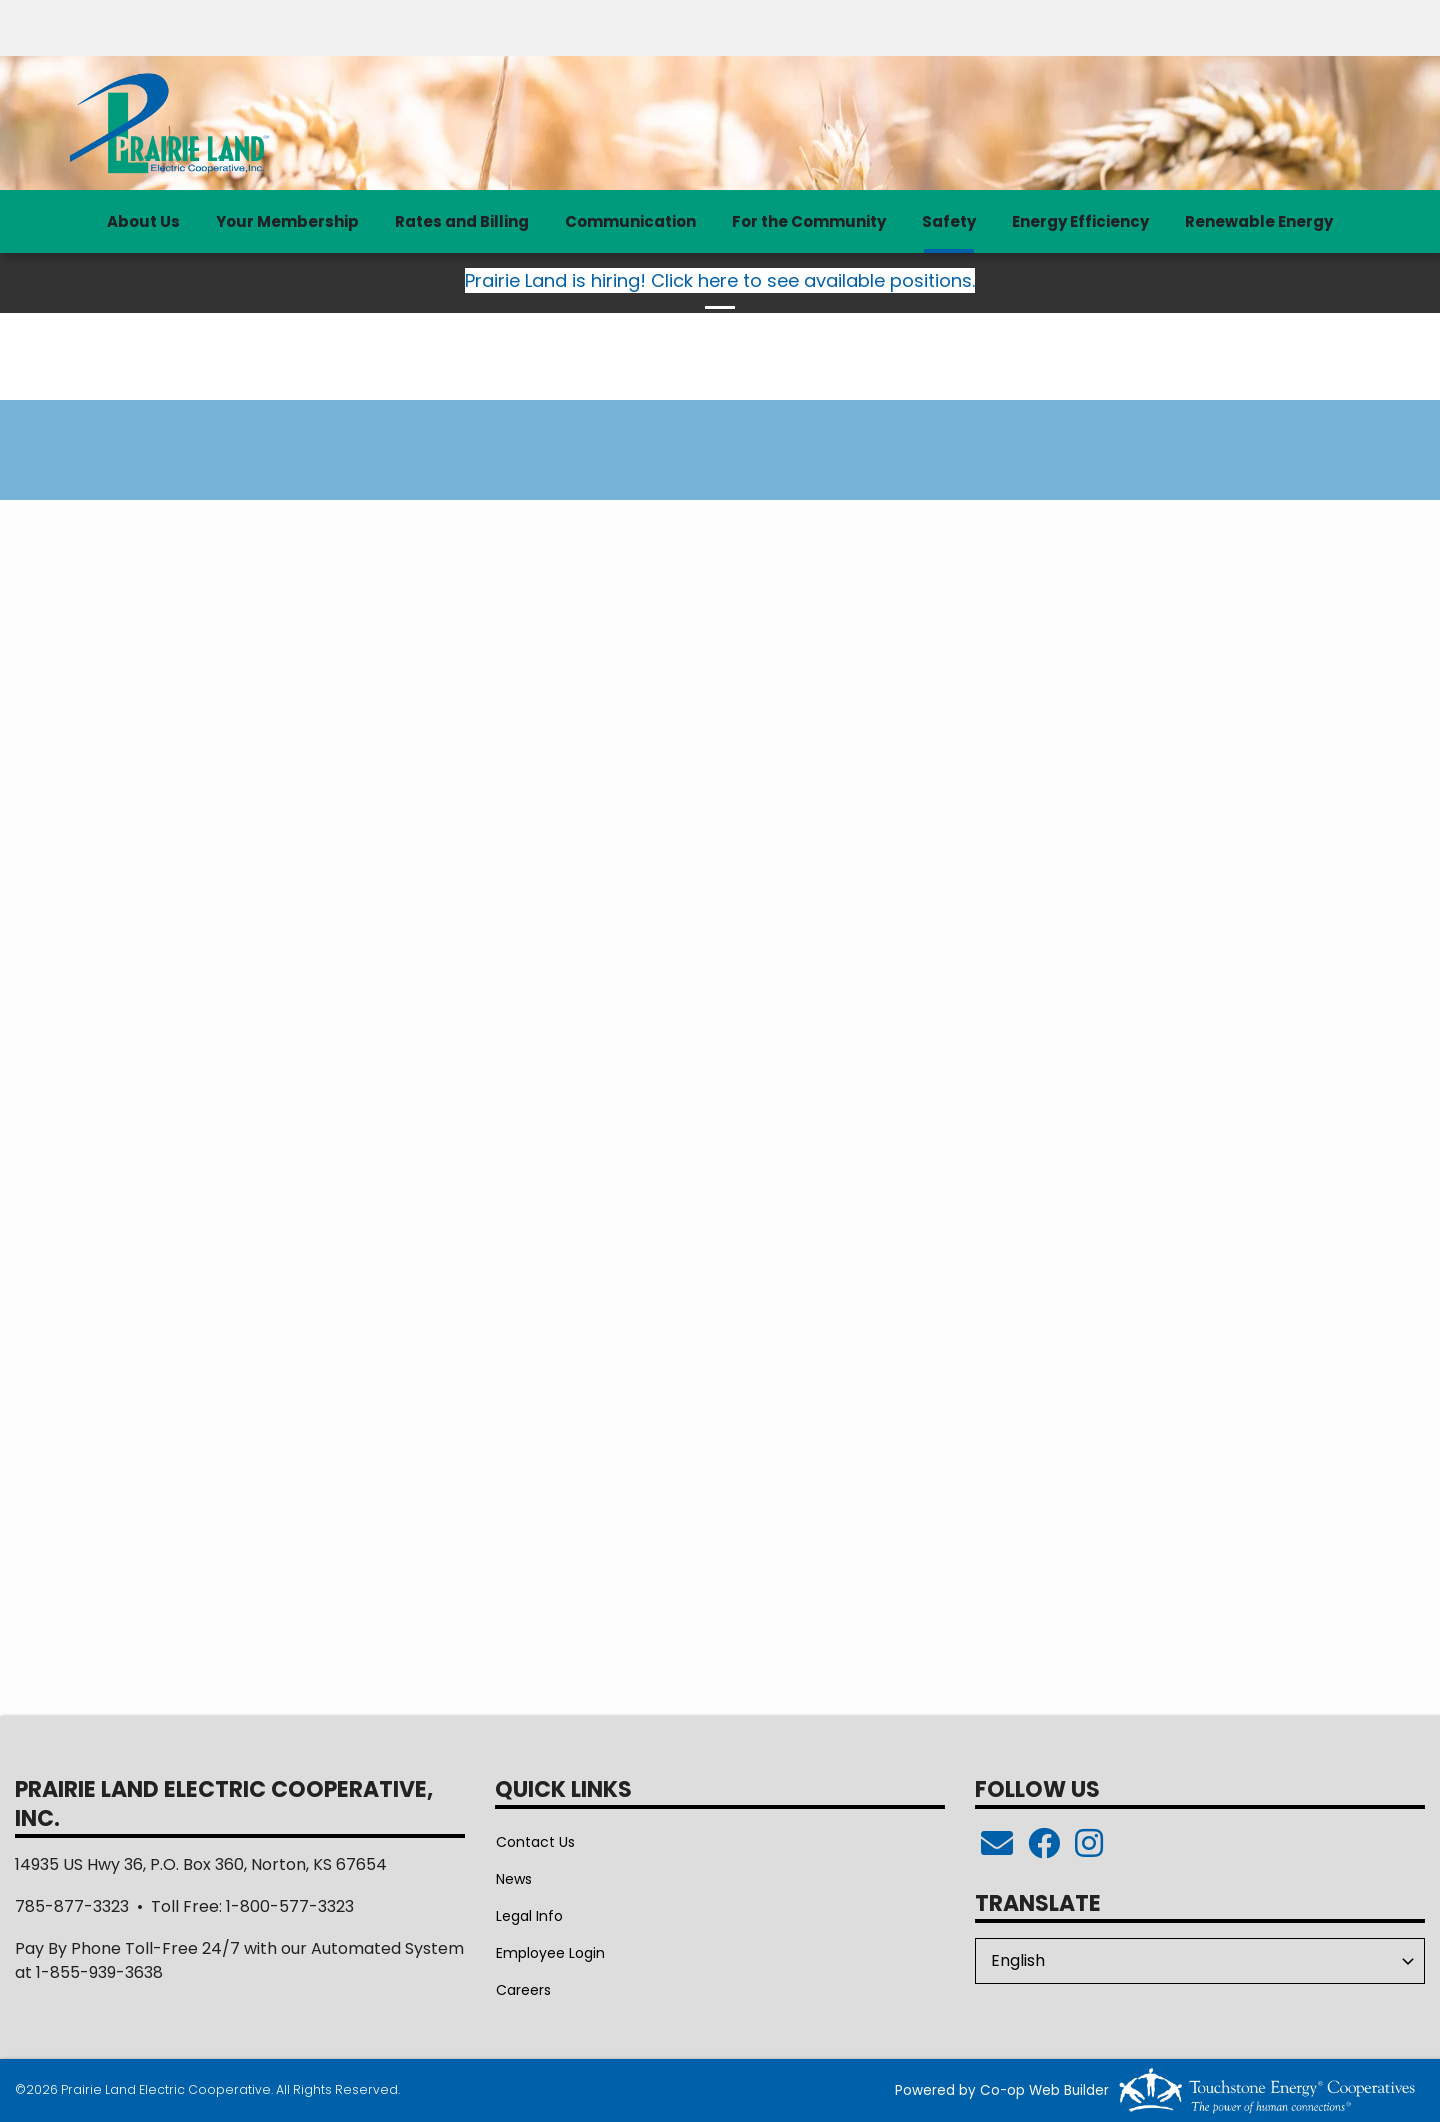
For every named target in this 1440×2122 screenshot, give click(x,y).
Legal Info (528, 1916)
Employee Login (549, 1953)
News (513, 1879)
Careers (522, 1990)
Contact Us (534, 1842)
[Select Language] (1200, 1961)
